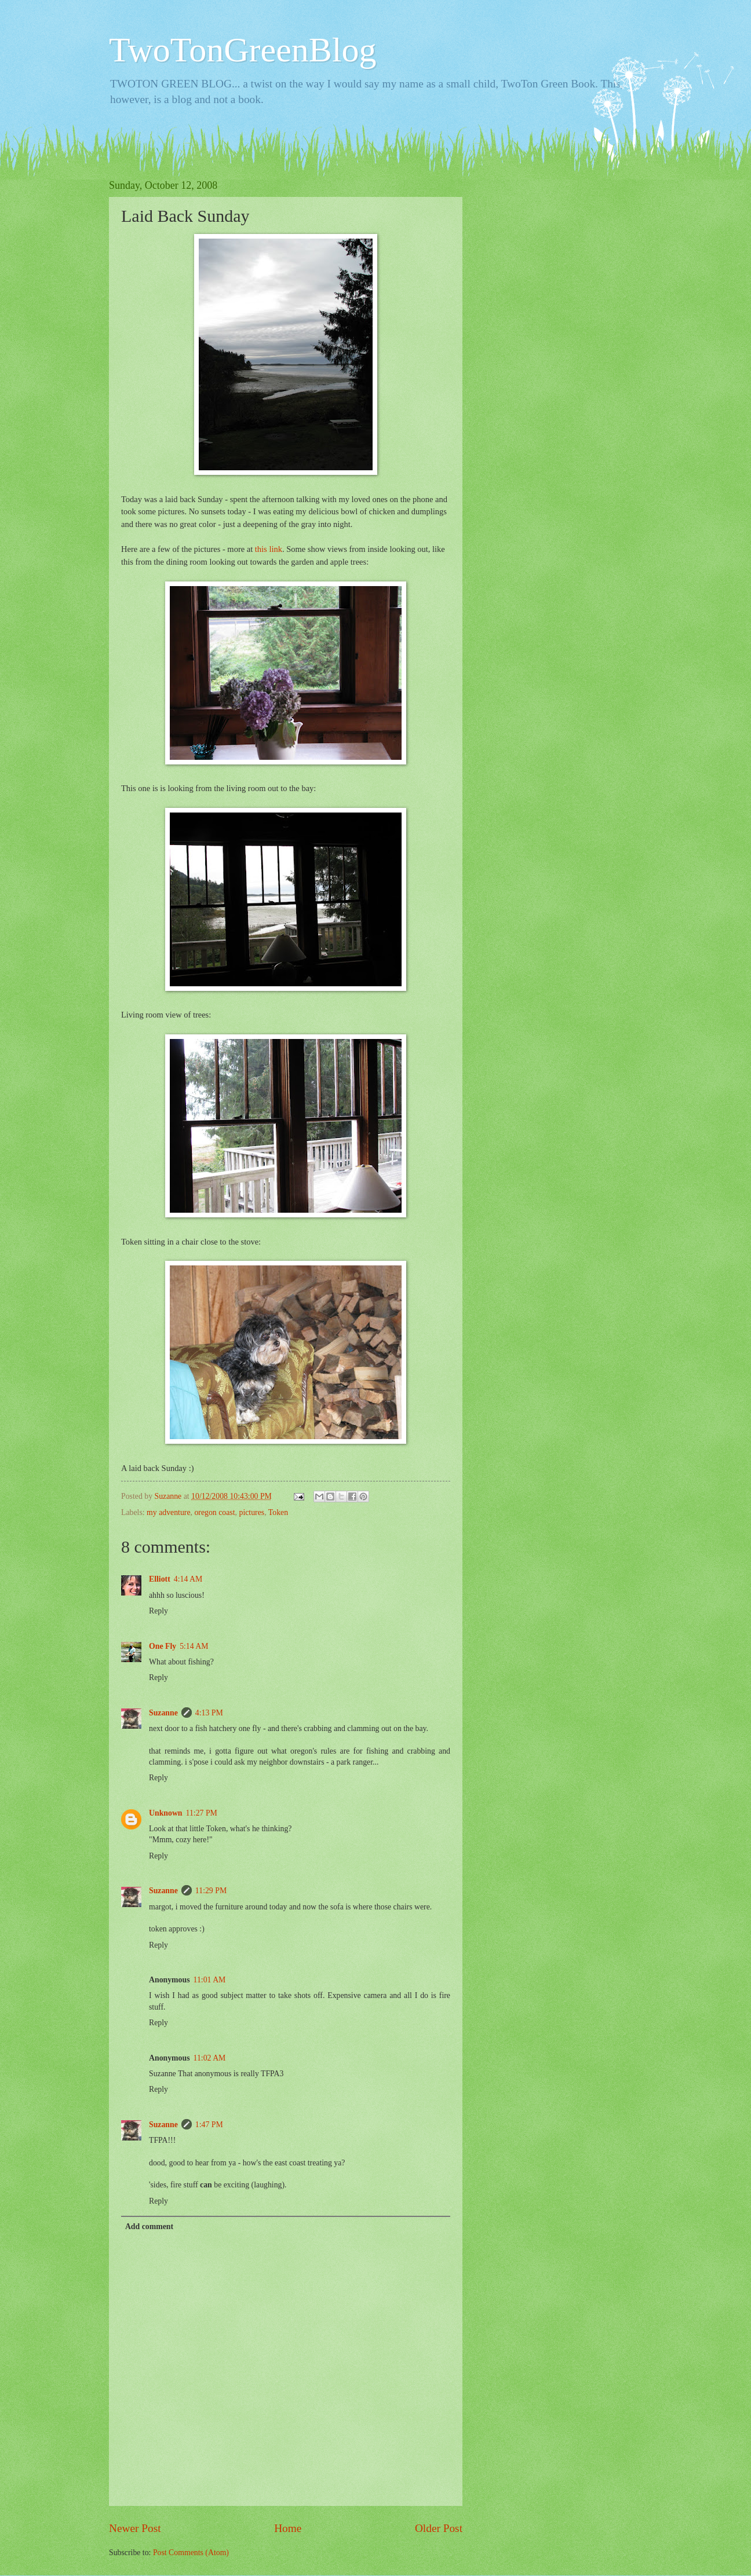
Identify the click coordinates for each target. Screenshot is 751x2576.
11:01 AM (210, 1979)
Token (278, 1512)
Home (287, 2528)
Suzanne (163, 1712)
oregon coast (214, 1512)
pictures (251, 1512)
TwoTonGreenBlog (243, 50)
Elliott (159, 1579)
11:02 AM (210, 2058)
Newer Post (135, 2528)
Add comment (149, 2226)
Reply (158, 1611)
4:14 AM (188, 1579)
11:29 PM (211, 1890)
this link (268, 549)
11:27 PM (201, 1813)
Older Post (438, 2528)
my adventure (168, 1512)
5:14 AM (194, 1646)
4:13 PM (209, 1712)
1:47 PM (209, 2124)
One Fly (162, 1646)
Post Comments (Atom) (191, 2552)
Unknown (166, 1813)
